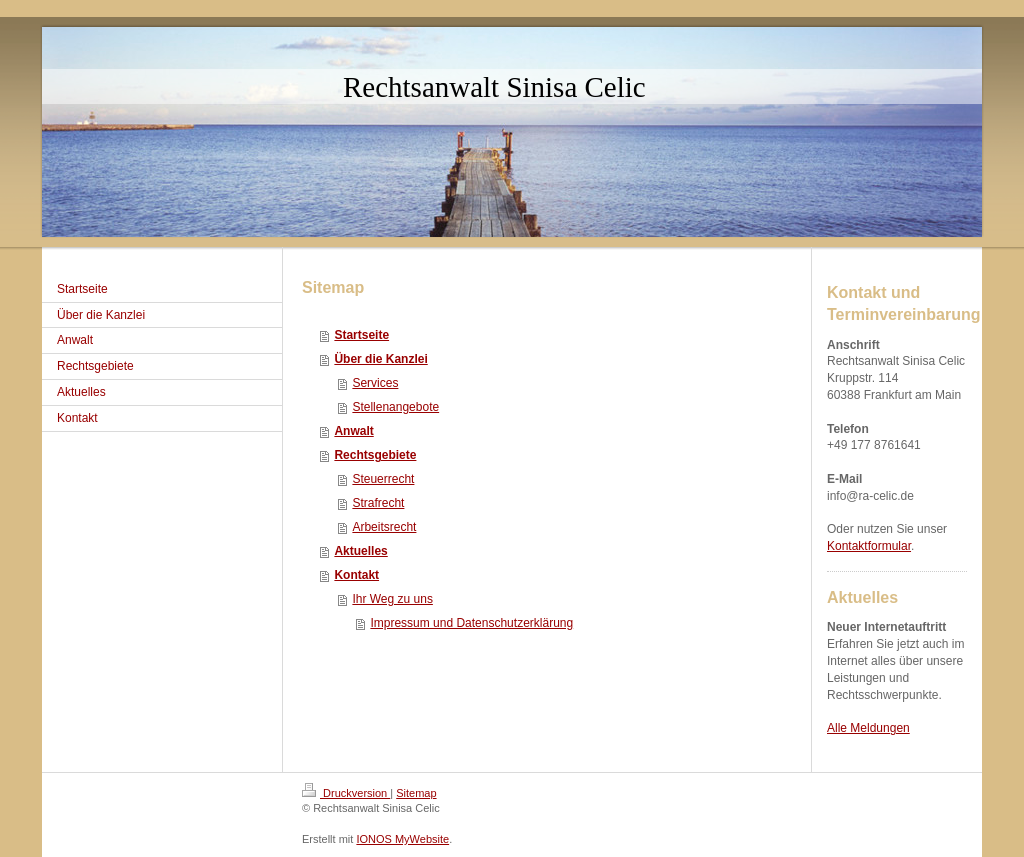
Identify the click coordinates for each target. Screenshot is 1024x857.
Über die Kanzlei (380, 359)
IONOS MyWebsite (402, 839)
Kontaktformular (869, 546)
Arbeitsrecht (384, 527)
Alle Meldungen (868, 728)
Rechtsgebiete (375, 455)
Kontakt (356, 575)
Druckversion (346, 793)
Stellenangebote (395, 407)
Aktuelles (360, 551)
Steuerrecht (383, 479)
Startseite (361, 335)
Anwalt (353, 431)
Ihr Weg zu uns (392, 599)
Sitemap (416, 793)
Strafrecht (378, 503)
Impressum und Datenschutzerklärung (471, 623)
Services (375, 383)
